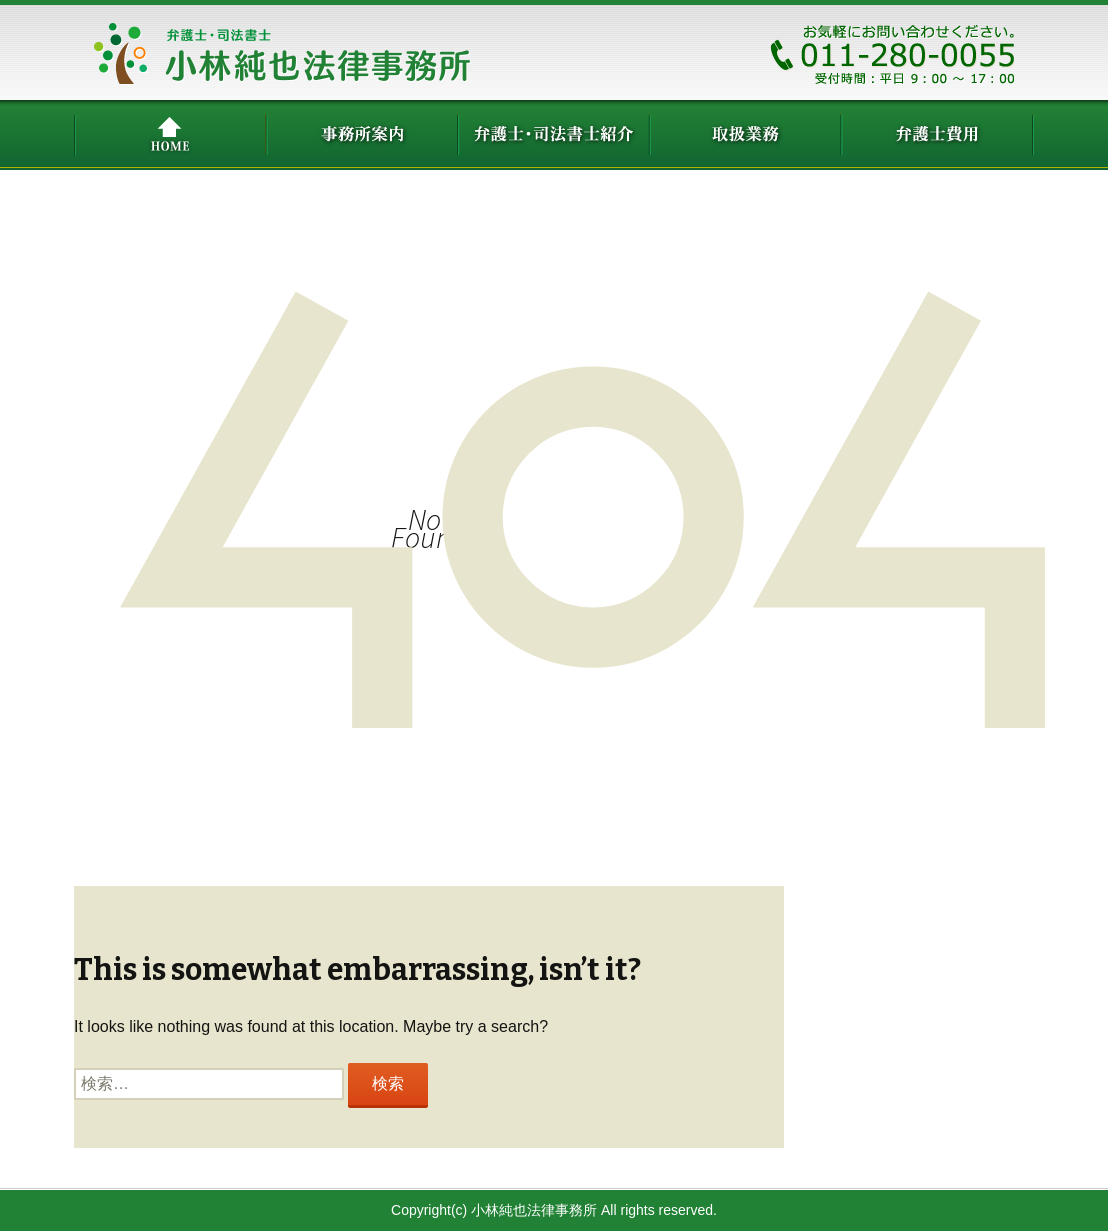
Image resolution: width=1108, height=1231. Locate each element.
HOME (170, 135)
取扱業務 (746, 135)
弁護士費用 (938, 135)
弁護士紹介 (554, 135)
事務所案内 (362, 135)
